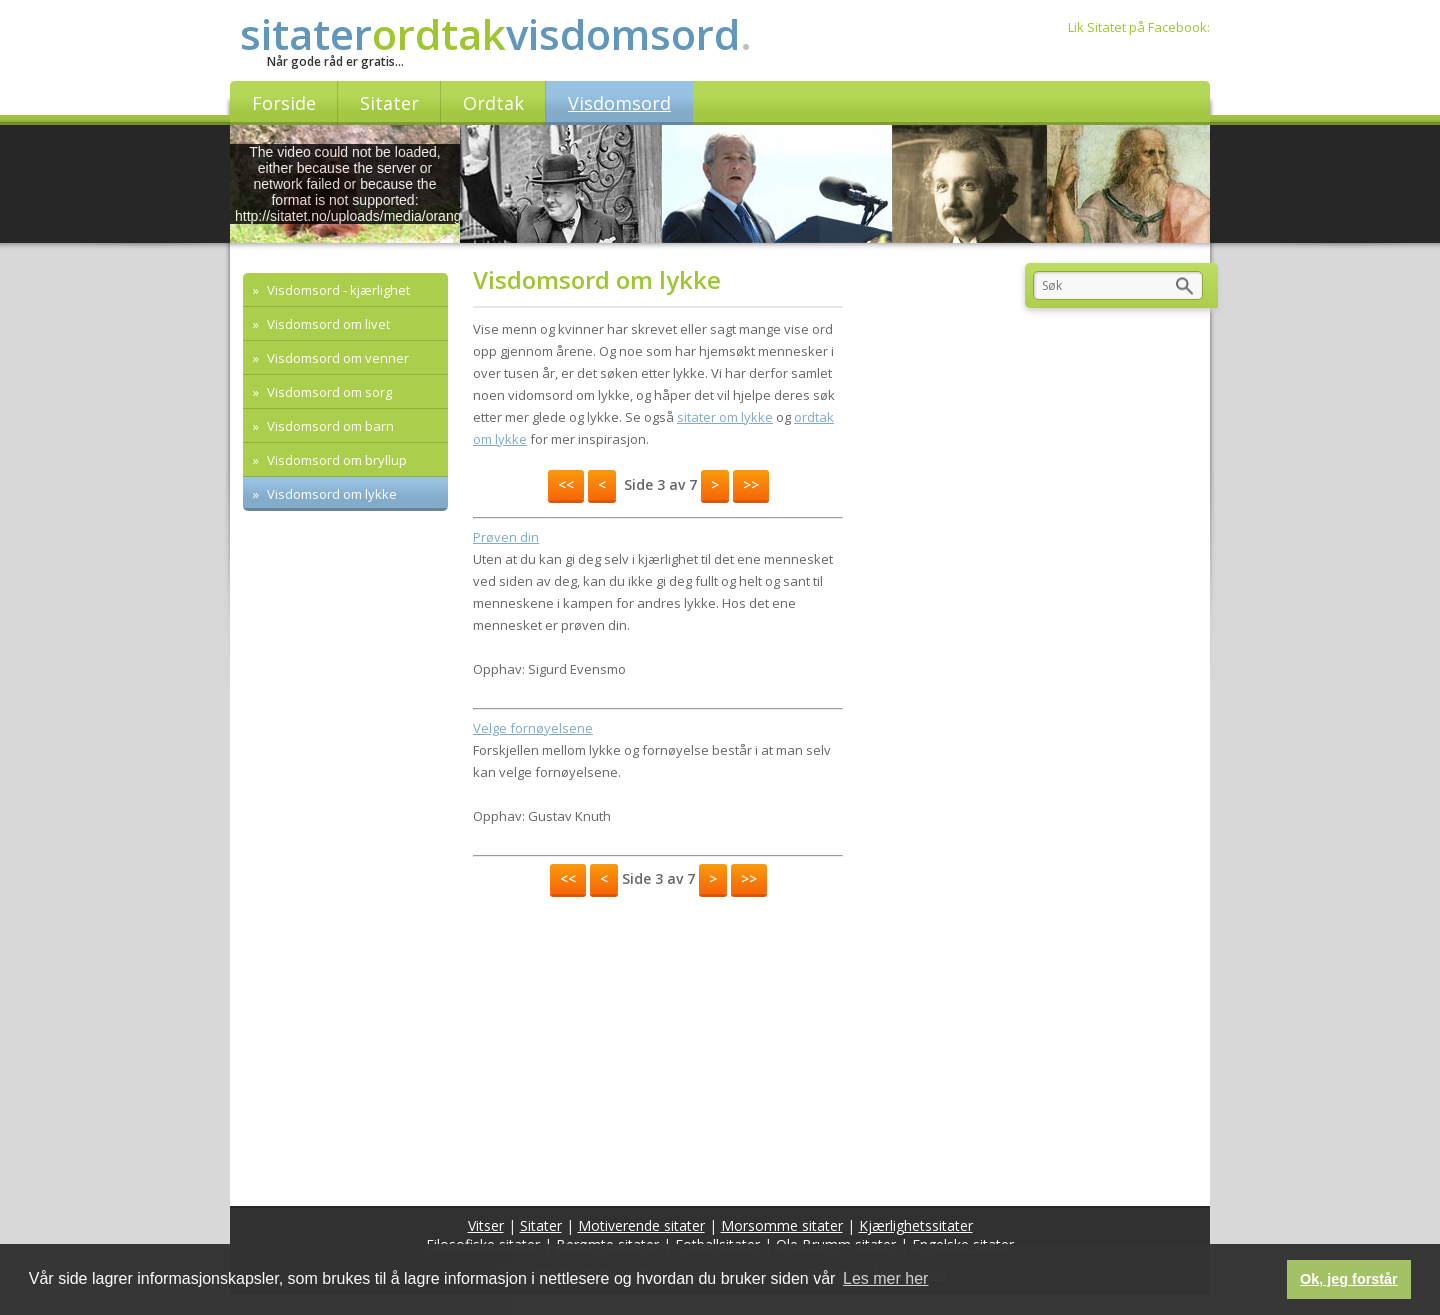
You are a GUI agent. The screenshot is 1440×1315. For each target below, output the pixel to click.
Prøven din (506, 537)
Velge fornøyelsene (533, 728)
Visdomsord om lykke (330, 494)
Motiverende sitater (641, 1225)
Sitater (541, 1225)
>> (751, 484)
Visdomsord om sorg (328, 392)
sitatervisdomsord (496, 33)
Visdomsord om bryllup (335, 460)
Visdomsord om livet (327, 324)
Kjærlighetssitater (916, 1225)
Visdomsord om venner (336, 358)
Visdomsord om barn (329, 426)
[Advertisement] (658, 1046)
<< (566, 484)
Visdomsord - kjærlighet (337, 290)
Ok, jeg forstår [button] (1349, 1279)
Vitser (486, 1225)
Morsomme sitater (782, 1225)
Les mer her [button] (885, 1278)
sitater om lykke (725, 417)
